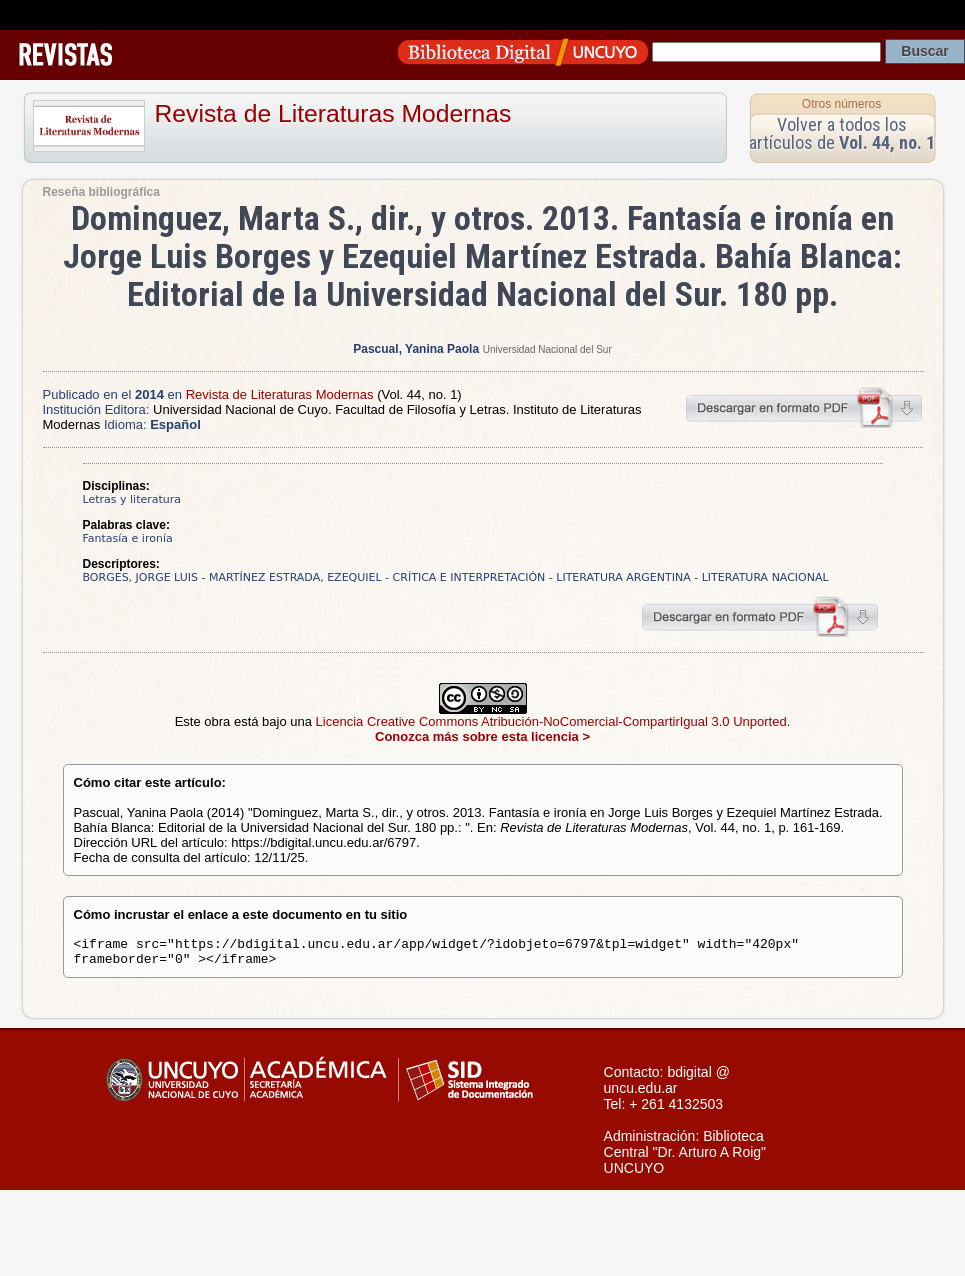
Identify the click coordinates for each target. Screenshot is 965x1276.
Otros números (841, 104)
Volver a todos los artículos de (842, 133)
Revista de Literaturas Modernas (333, 113)
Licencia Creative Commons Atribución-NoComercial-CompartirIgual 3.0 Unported (551, 721)
